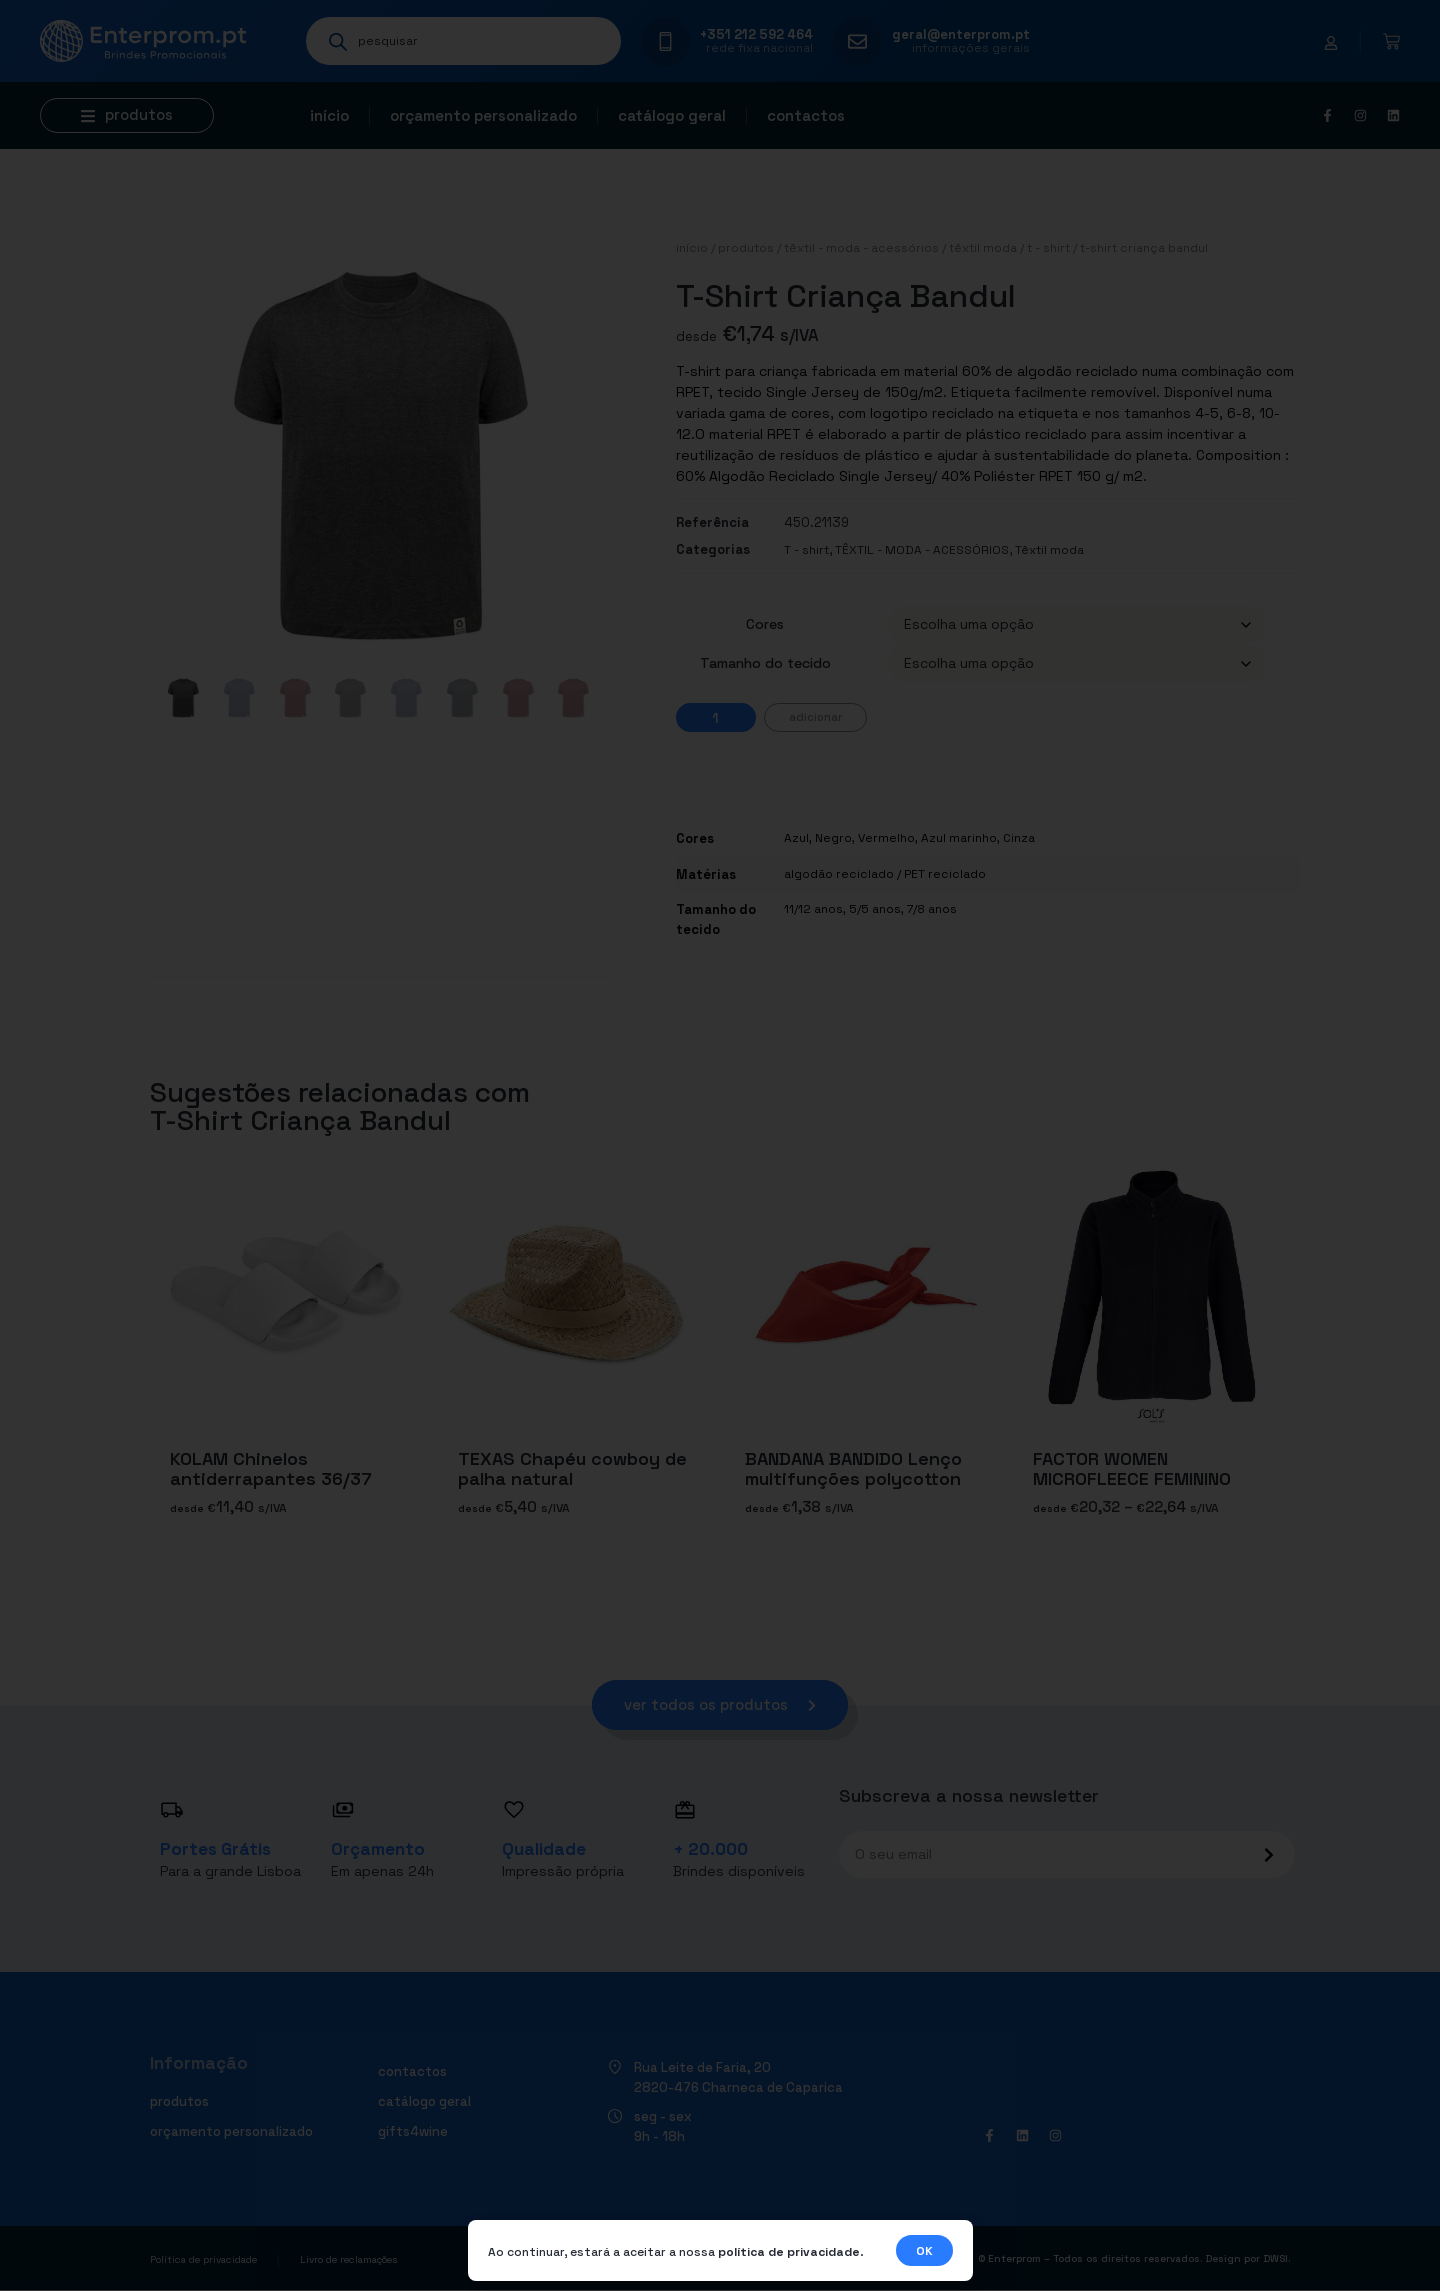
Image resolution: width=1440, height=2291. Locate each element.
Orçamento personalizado (483, 115)
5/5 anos (875, 909)
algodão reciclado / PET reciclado (885, 874)
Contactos (806, 115)
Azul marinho (959, 838)
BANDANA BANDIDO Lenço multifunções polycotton (853, 1468)
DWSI (1275, 2258)
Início (329, 115)
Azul (796, 838)
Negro (833, 838)
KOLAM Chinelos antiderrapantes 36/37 (271, 1468)
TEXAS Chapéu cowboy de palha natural (572, 1468)
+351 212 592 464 (756, 34)
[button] (127, 115)
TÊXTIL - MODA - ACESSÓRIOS (861, 248)
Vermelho (886, 838)
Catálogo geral (672, 115)
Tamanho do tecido (765, 663)
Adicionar (815, 717)
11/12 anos (813, 909)
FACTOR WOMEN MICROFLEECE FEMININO (1132, 1468)
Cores (765, 624)
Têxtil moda (983, 248)
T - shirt (1048, 248)
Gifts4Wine (413, 2131)
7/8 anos (932, 909)
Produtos (746, 248)
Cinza (1019, 838)
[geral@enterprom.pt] (857, 41)
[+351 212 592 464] (665, 41)
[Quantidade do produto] (716, 717)
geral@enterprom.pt (961, 34)
